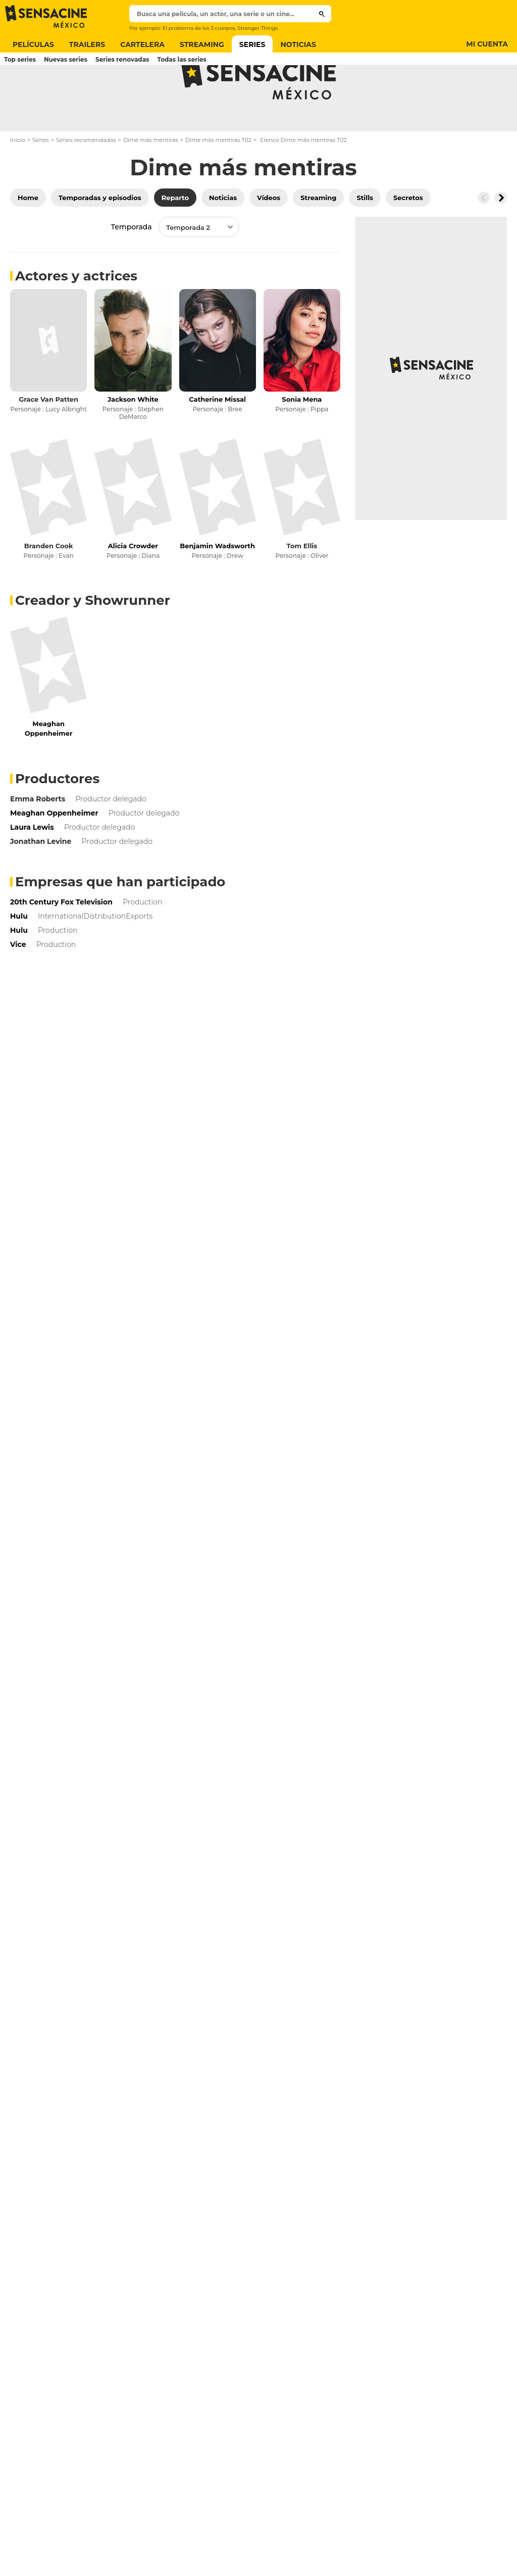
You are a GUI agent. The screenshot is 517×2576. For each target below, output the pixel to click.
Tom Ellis (302, 586)
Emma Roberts (37, 838)
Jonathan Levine (40, 881)
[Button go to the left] (484, 237)
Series (40, 179)
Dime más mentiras (150, 179)
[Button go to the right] (501, 237)
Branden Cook (48, 586)
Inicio (17, 179)
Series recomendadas (86, 179)
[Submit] (322, 14)
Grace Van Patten (48, 439)
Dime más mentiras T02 (218, 179)
